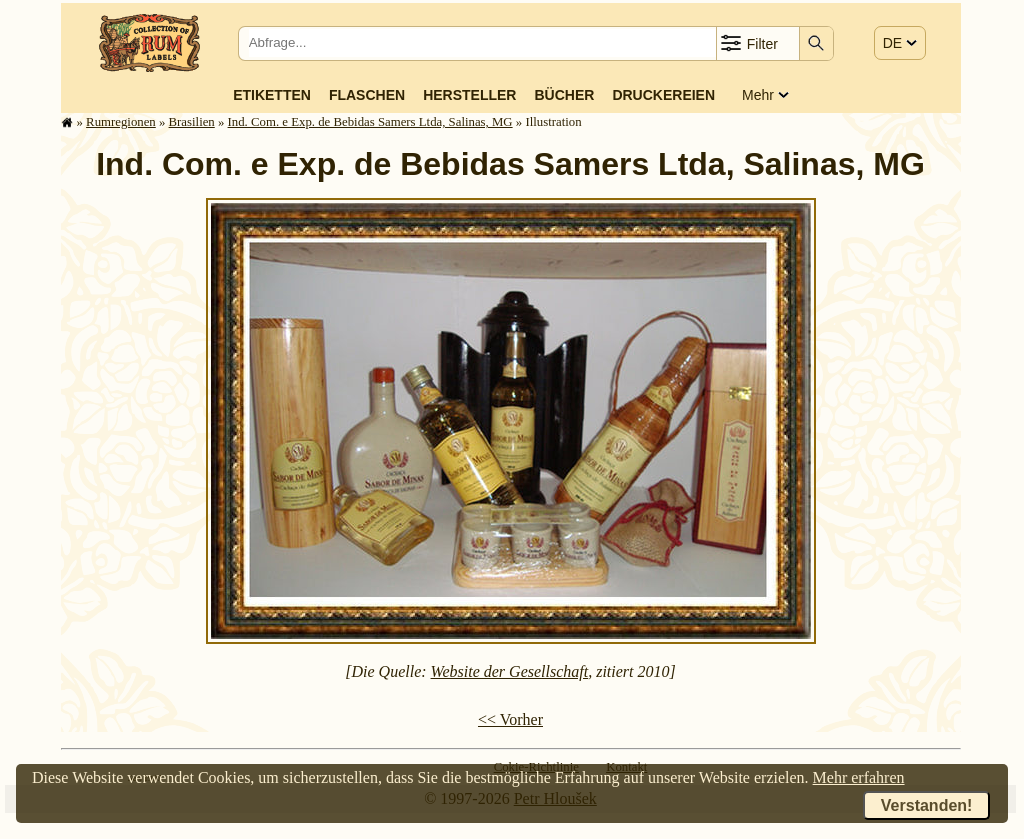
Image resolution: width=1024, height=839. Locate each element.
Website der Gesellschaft (510, 671)
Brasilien (192, 122)
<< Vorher (510, 719)
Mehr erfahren (859, 777)
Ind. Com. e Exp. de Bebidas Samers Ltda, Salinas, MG (370, 122)
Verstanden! (927, 805)
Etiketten (272, 95)
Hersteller (469, 95)
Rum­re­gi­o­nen (121, 122)
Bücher (564, 95)
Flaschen (367, 95)
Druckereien (663, 95)
